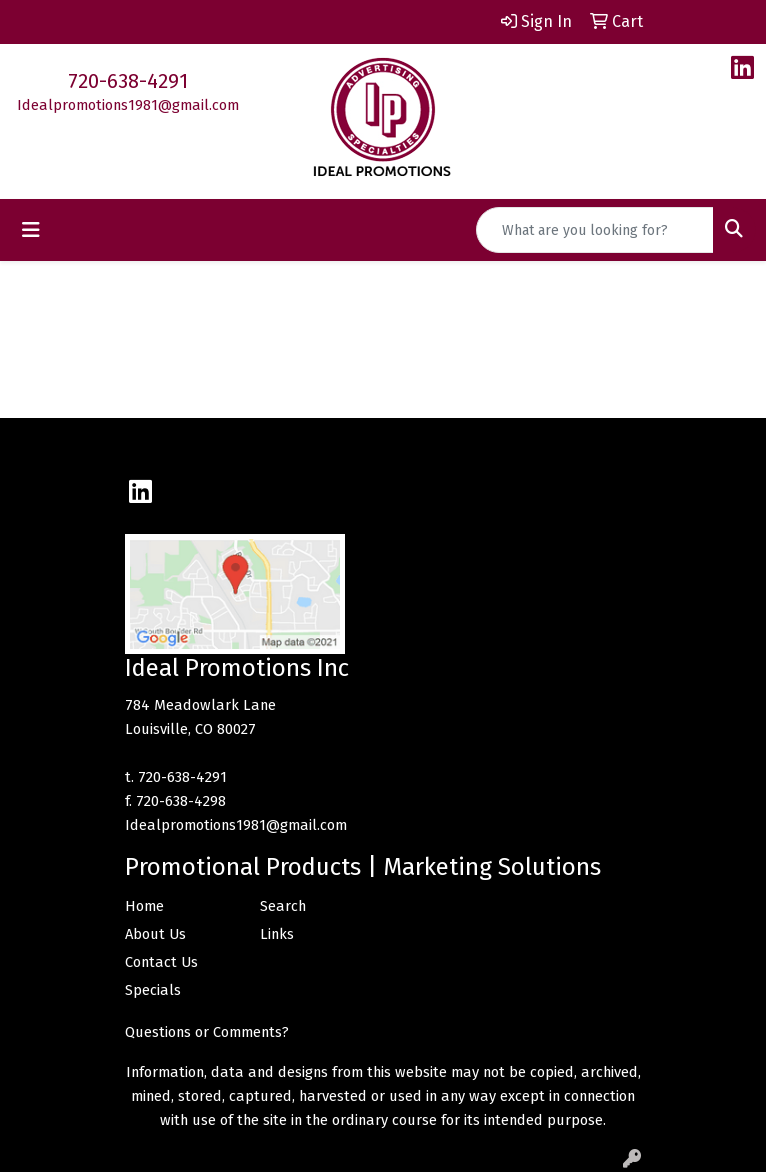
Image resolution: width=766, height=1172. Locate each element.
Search (283, 906)
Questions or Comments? (207, 1032)
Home (144, 906)
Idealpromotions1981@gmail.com (128, 105)
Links (277, 934)
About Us (155, 934)
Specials (153, 990)
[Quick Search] (595, 230)
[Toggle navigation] (31, 230)
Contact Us (161, 962)
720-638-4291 (128, 81)
